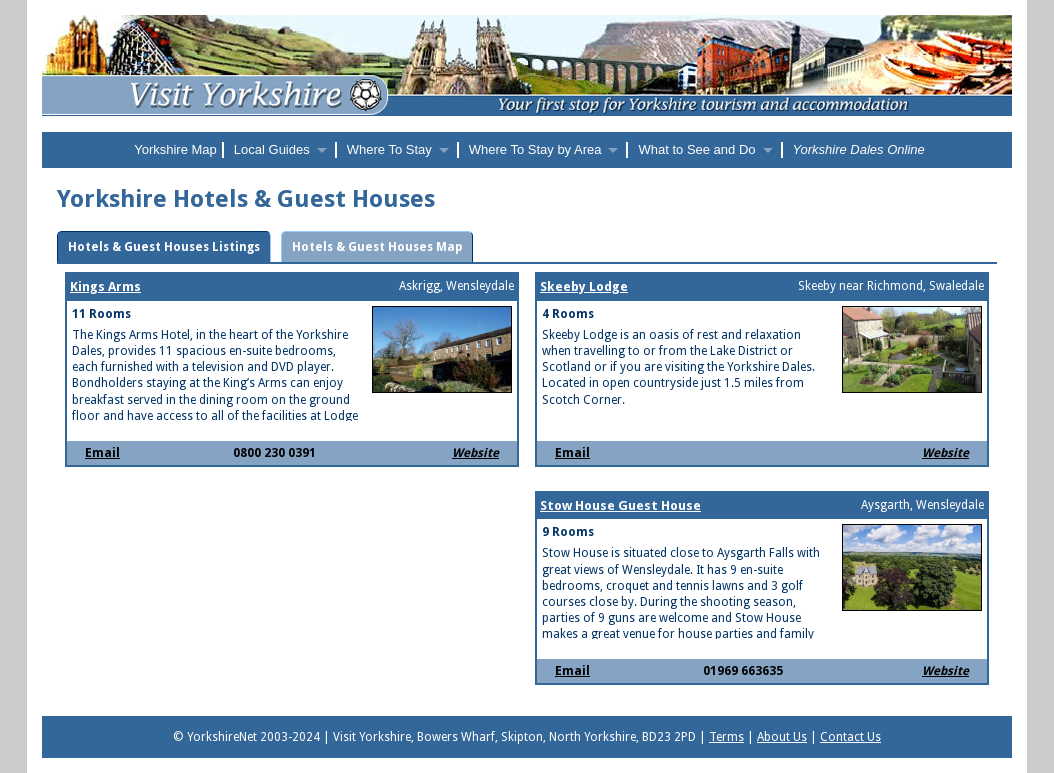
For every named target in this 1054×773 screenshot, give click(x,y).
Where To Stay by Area (535, 149)
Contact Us (850, 737)
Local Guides (272, 149)
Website (475, 453)
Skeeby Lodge (584, 286)
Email (102, 453)
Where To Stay (389, 149)
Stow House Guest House (620, 505)
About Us (782, 737)
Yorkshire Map (175, 149)
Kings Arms (105, 286)
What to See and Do (696, 149)
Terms (726, 737)
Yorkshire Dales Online (859, 149)
